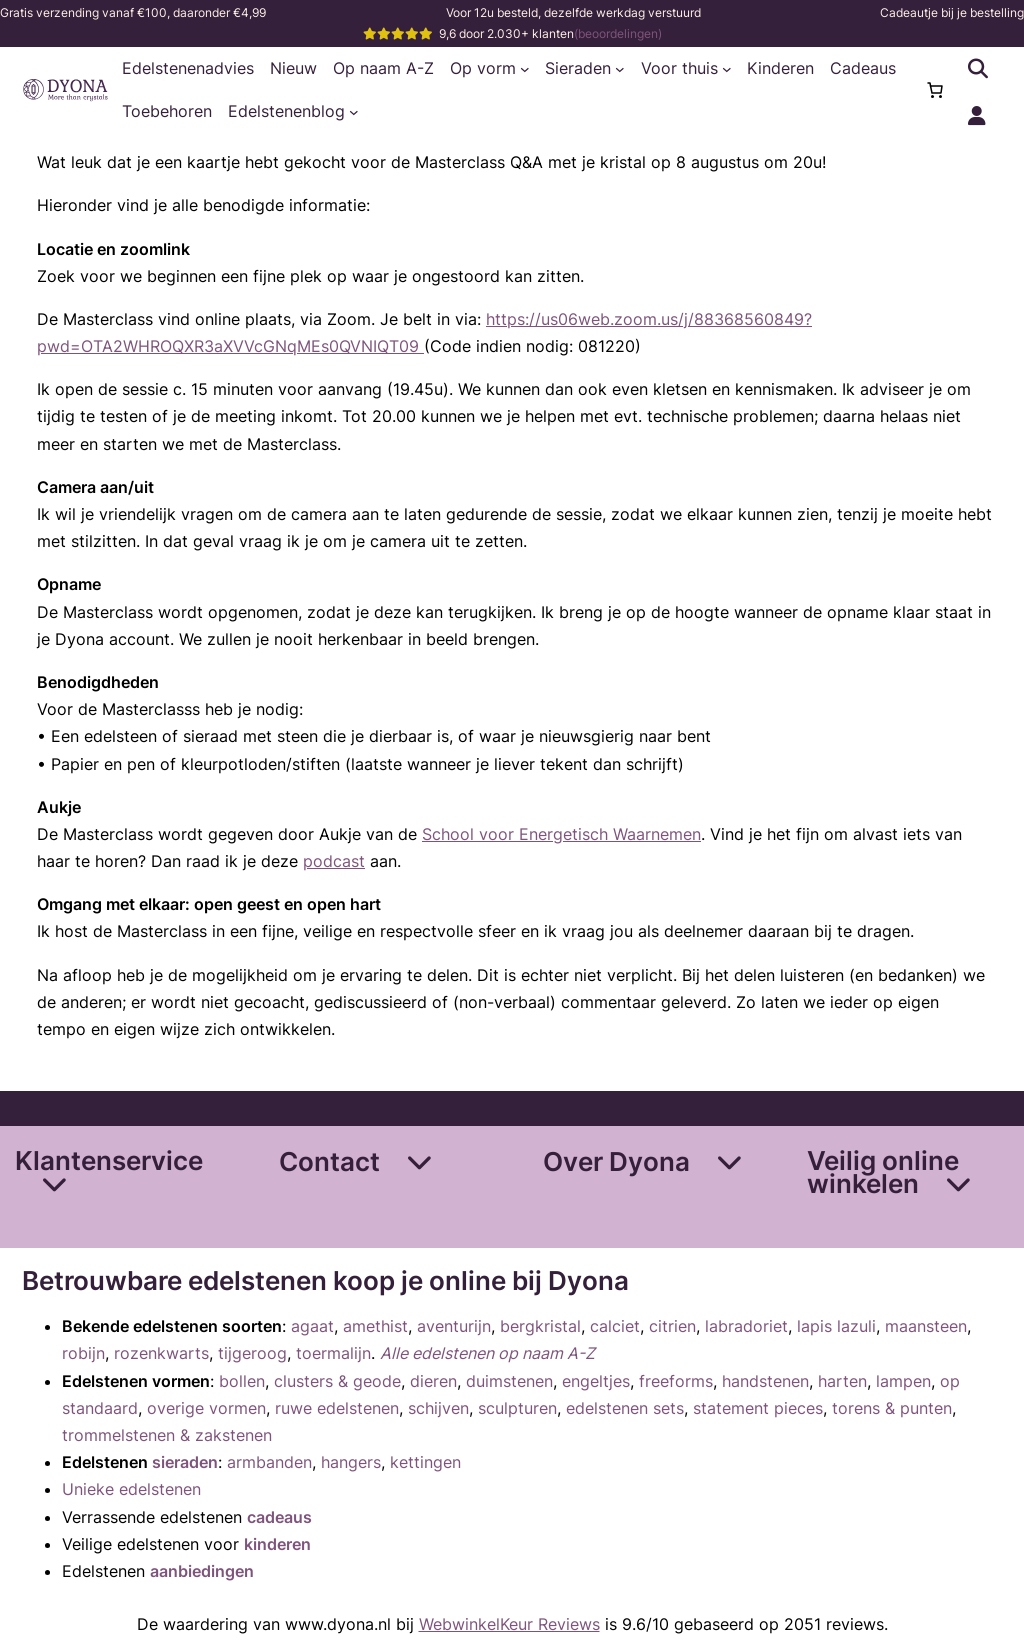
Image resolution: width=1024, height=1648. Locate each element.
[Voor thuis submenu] (727, 69)
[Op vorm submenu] (525, 69)
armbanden (269, 1462)
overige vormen (206, 1408)
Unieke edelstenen (131, 1489)
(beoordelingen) (618, 33)
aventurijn (454, 1326)
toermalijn (333, 1353)
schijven (438, 1408)
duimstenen (509, 1381)
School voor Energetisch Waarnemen (561, 834)
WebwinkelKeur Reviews (509, 1624)
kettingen (425, 1462)
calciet (615, 1326)
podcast (334, 861)
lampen (903, 1381)
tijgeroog (252, 1353)
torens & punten (892, 1408)
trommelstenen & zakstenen (167, 1435)
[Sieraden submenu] (620, 69)
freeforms (676, 1381)
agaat (312, 1326)
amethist (375, 1326)
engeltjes (596, 1381)
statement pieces (758, 1408)
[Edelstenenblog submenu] (354, 112)
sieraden (185, 1462)
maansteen (926, 1326)
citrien (672, 1326)
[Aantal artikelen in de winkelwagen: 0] (935, 90)
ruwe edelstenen (337, 1408)
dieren (433, 1381)
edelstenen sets (625, 1408)
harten (842, 1381)
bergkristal (540, 1326)
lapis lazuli (836, 1326)
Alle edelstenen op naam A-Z (487, 1353)
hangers (351, 1462)
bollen (242, 1381)
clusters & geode (337, 1381)
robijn (83, 1353)
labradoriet (746, 1326)
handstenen (765, 1381)
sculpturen (517, 1408)
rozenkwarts (161, 1353)
